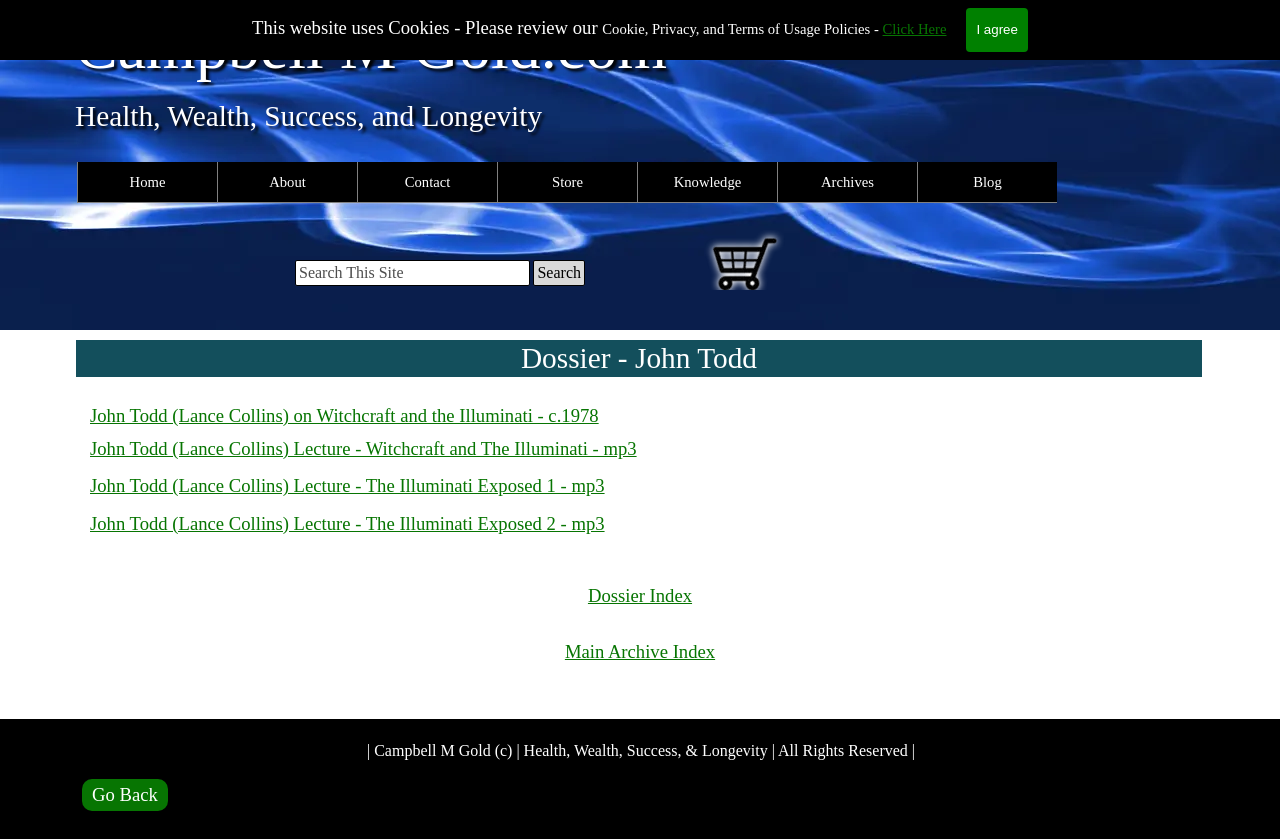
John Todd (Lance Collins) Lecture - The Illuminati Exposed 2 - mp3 (347, 523)
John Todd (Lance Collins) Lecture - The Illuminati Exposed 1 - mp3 (347, 485)
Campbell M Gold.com (371, 46)
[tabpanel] (640, 472)
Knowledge (708, 182)
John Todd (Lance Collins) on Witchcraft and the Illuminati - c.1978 (344, 415)
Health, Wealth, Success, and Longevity (308, 116)
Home (148, 182)
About (287, 182)
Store (567, 182)
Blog (987, 182)
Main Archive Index (640, 651)
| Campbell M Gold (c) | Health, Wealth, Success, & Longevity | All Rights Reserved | (641, 750)
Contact (428, 182)
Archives (847, 182)
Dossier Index (640, 595)
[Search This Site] (412, 273)
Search (559, 272)
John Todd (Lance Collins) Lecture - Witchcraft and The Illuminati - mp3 (363, 448)
